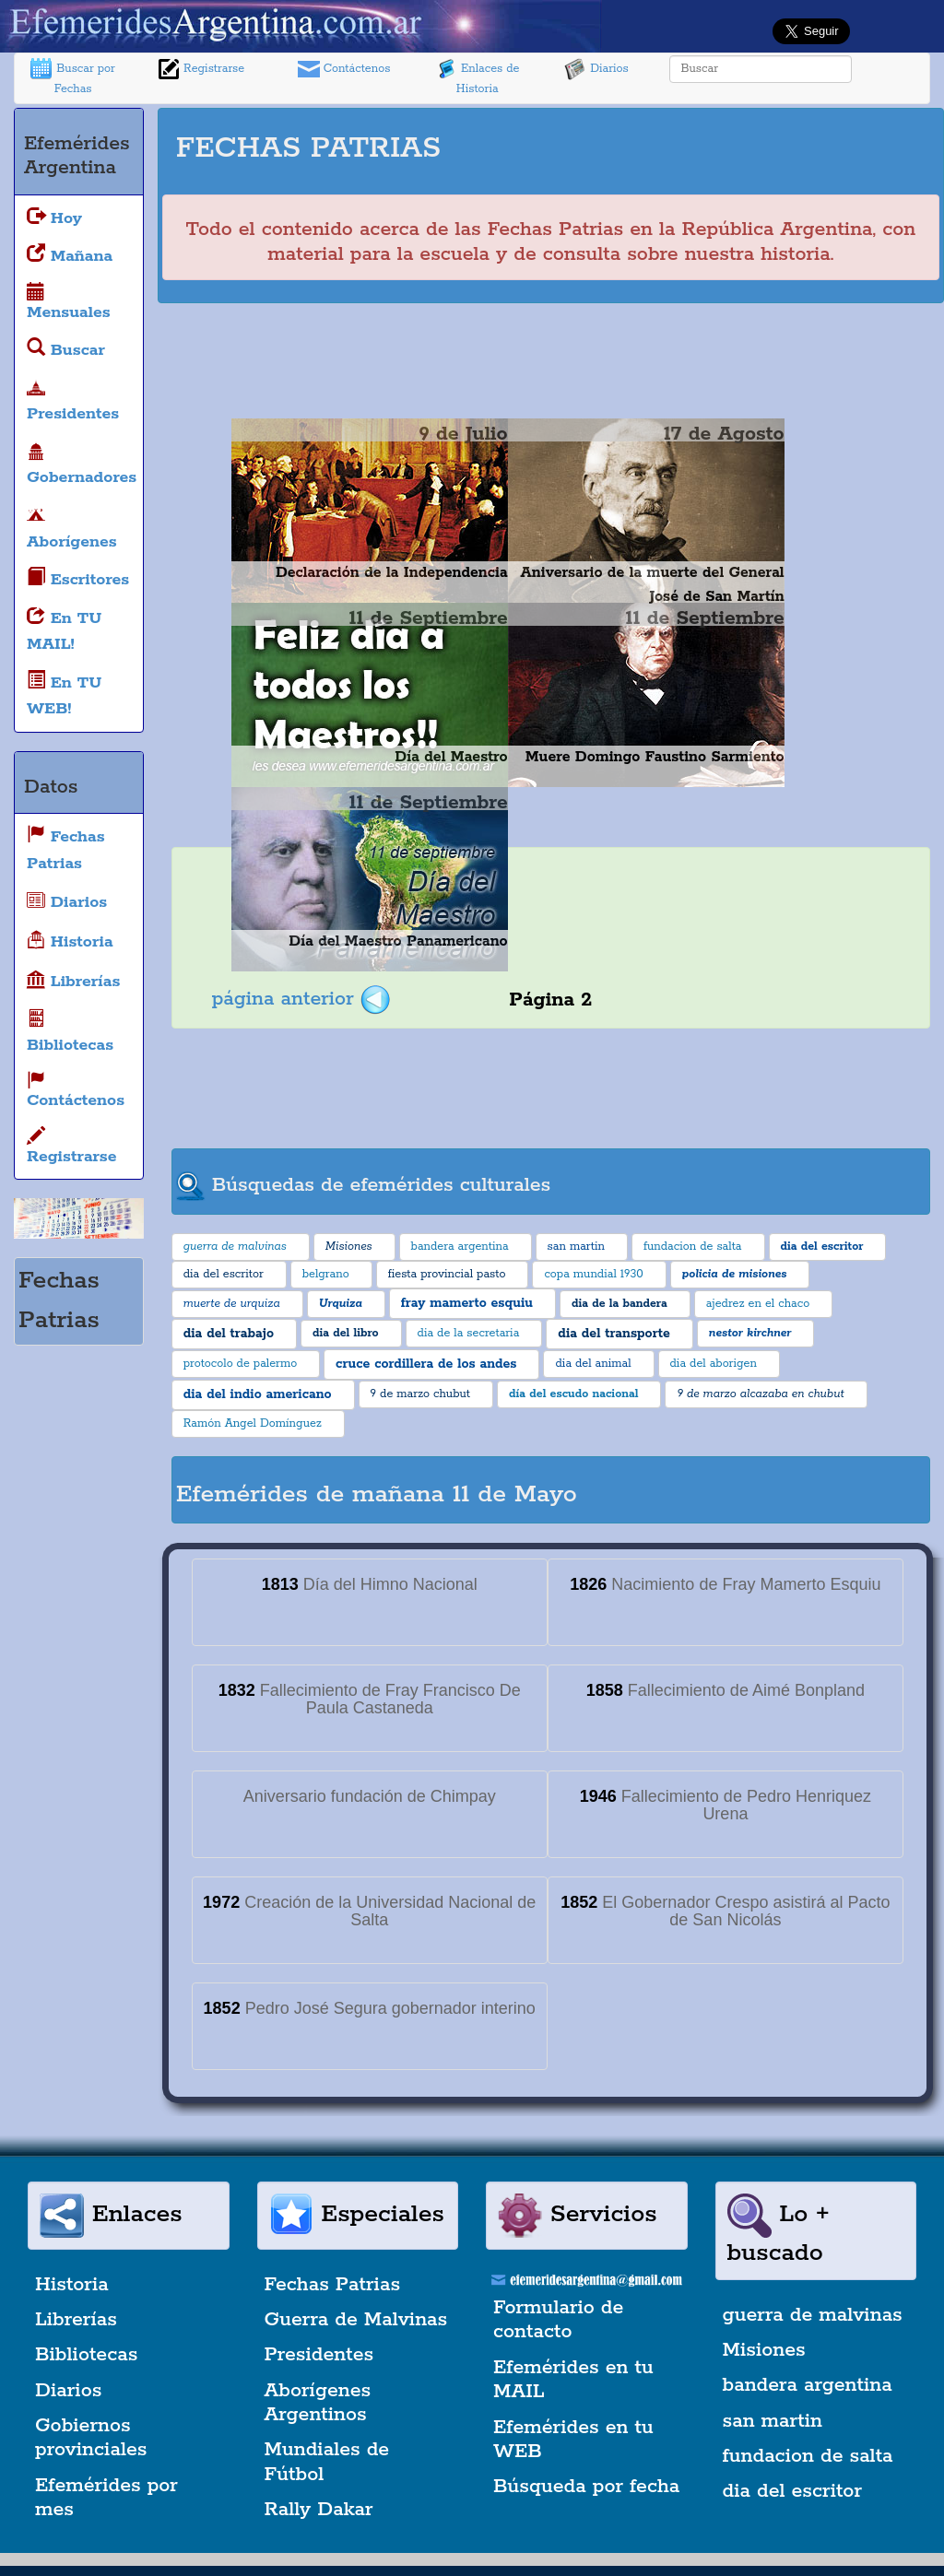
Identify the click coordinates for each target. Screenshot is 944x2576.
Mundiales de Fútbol (327, 2462)
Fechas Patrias (333, 2285)
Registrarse (201, 69)
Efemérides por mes (106, 2498)
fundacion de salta (808, 2456)
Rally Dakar (319, 2510)
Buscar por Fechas (72, 77)
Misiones (764, 2350)
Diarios (596, 69)
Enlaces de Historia (477, 77)
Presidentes (319, 2355)
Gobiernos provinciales (91, 2438)
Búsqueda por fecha (586, 2487)
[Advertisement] (710, 140)
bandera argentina (807, 2385)
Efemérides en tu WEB (573, 2439)
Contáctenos (344, 69)
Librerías (76, 2320)
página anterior (301, 999)
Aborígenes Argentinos (318, 2403)
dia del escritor (792, 2491)
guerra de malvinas (813, 2315)
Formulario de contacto (558, 2320)
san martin (773, 2421)
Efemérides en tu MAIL (573, 2380)
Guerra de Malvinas (356, 2320)
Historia (72, 2285)
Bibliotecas (86, 2355)
